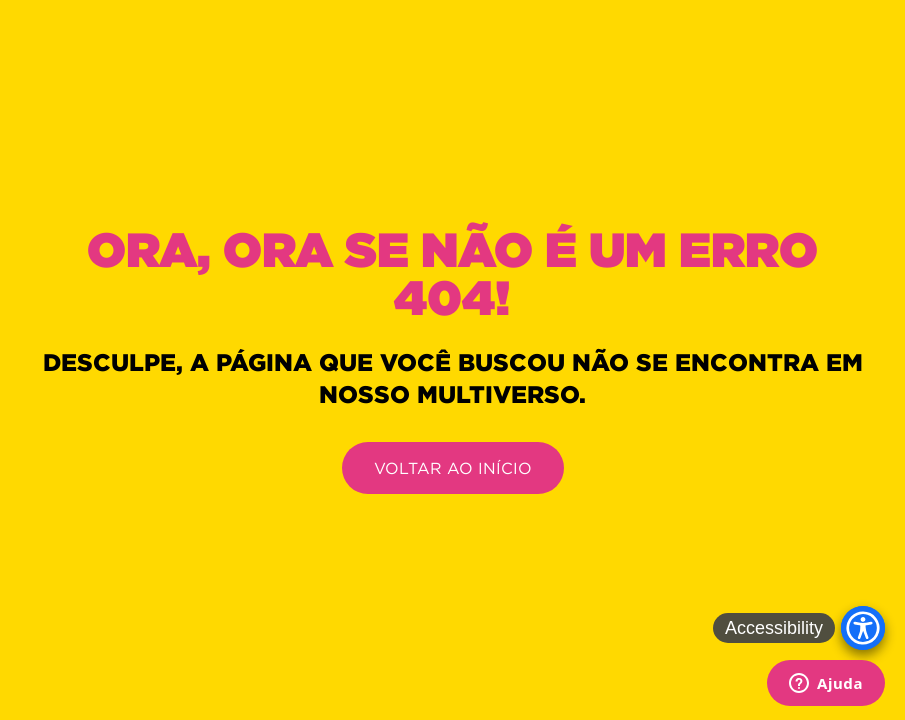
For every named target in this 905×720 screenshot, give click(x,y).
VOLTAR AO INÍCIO (453, 468)
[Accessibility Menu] (863, 628)
